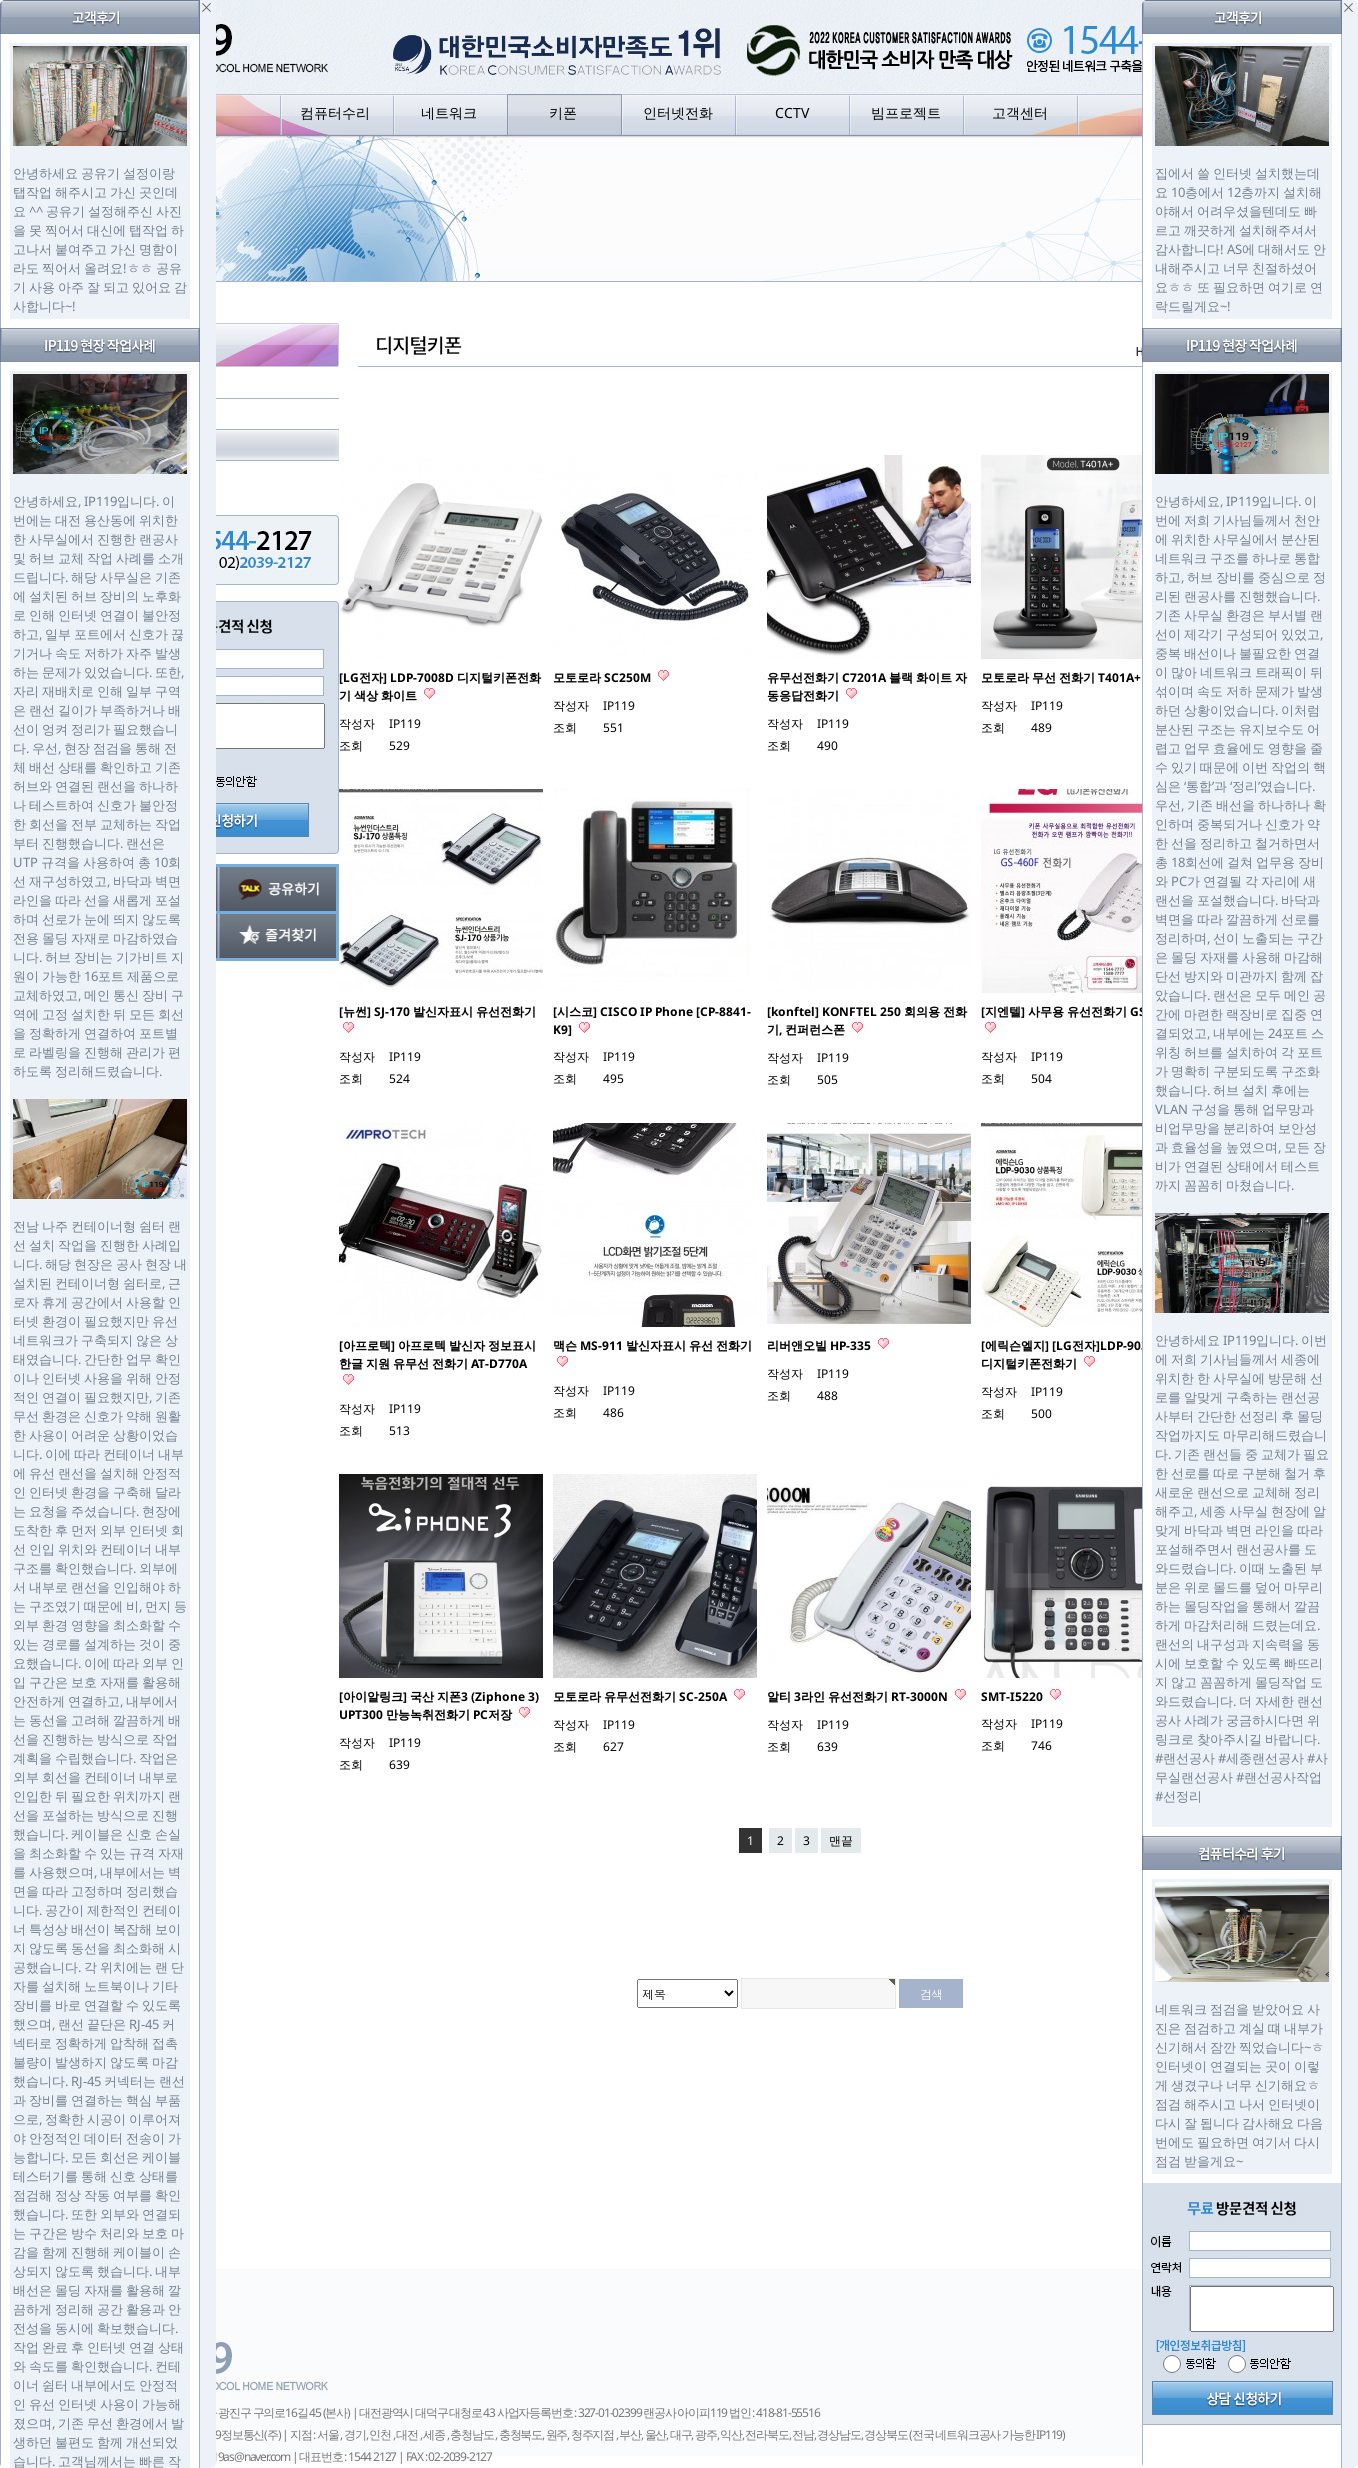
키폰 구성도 (164, 383)
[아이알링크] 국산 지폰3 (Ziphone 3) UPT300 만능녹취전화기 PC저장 (439, 1705)
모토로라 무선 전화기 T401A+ (1062, 677)
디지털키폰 (162, 445)
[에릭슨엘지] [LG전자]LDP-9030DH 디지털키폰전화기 (1077, 1354)
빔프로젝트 (906, 112)
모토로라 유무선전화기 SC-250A (641, 1696)
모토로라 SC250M (603, 677)
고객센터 (1020, 112)
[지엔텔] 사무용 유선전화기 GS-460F (1079, 1011)
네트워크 (449, 112)
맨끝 (841, 1840)
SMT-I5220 (1013, 1696)
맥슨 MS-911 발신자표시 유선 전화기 (652, 1345)
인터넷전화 (678, 112)
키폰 (563, 112)
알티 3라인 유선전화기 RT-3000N (859, 1696)
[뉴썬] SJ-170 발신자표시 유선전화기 (437, 1011)
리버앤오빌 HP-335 (820, 1345)
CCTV (792, 112)
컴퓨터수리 (335, 112)
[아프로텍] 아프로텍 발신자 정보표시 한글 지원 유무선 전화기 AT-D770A (437, 1354)
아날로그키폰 (169, 414)
